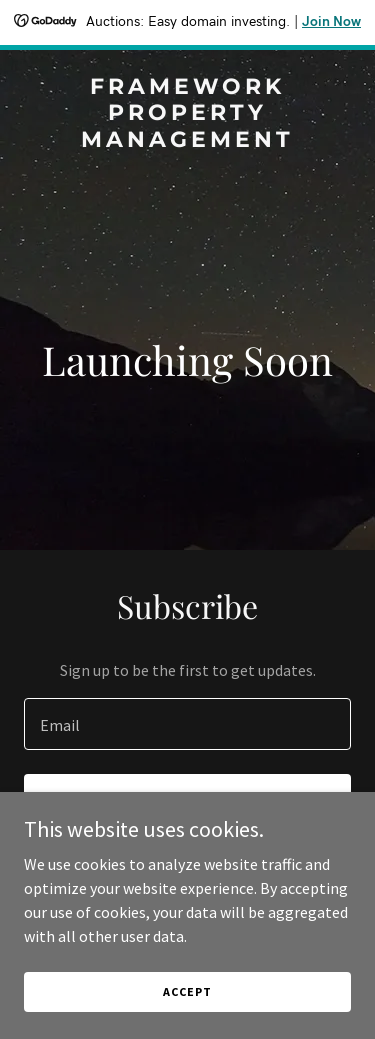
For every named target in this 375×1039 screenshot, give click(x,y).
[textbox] (187, 724)
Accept (187, 991)
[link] (187, 141)
